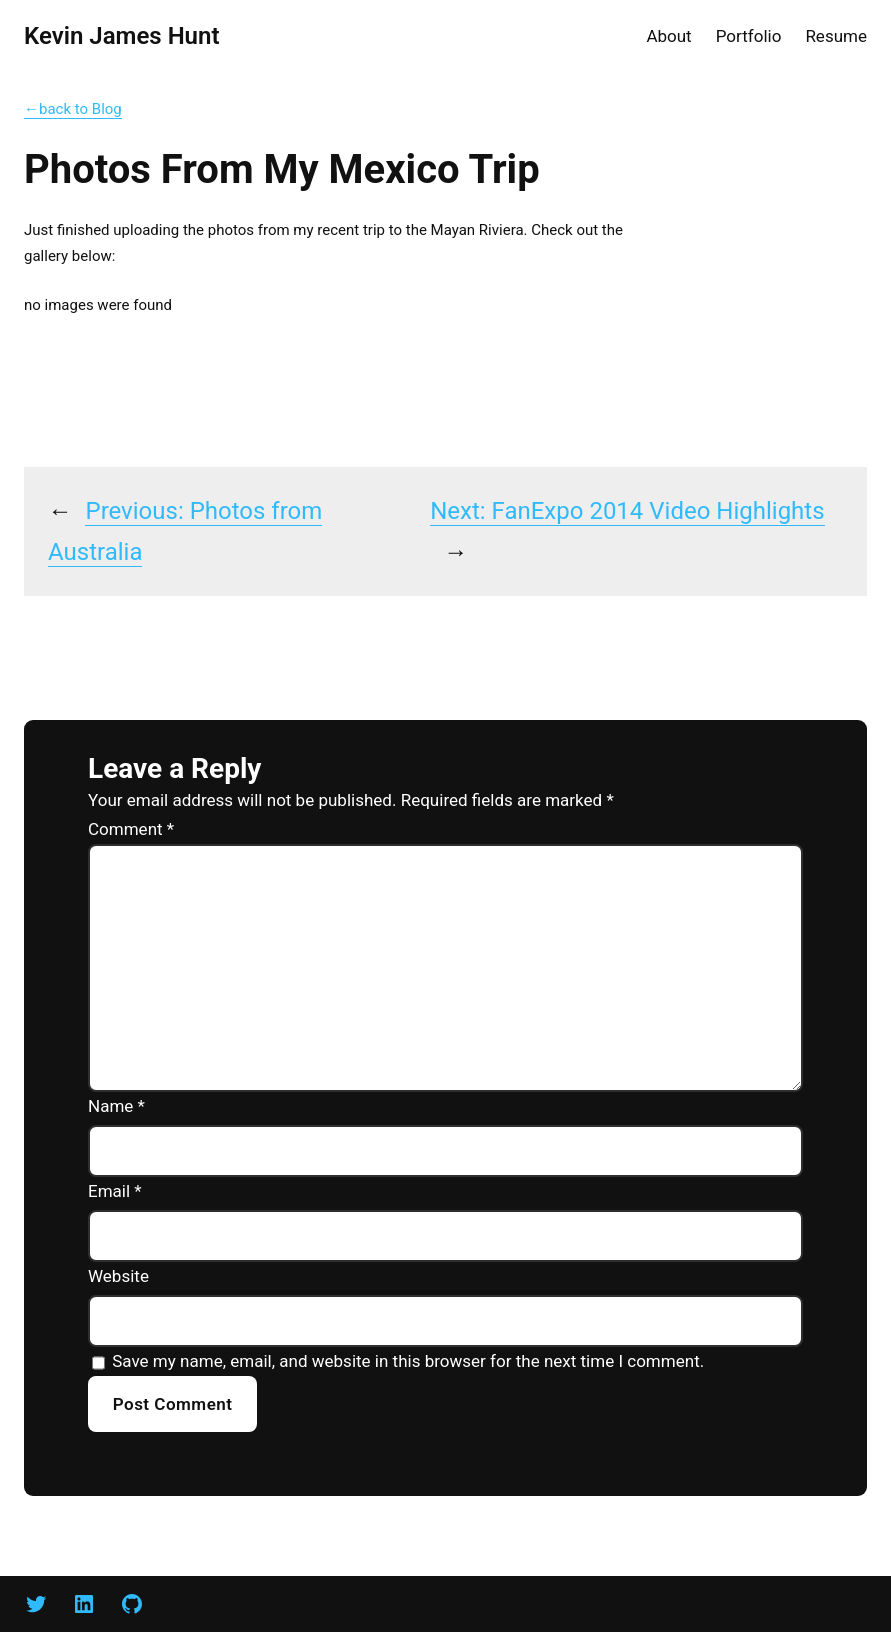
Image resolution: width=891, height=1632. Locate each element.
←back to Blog (73, 109)
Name (116, 1106)
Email (115, 1191)
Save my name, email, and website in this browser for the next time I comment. (408, 1361)
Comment (131, 829)
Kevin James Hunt (121, 36)
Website (118, 1276)
